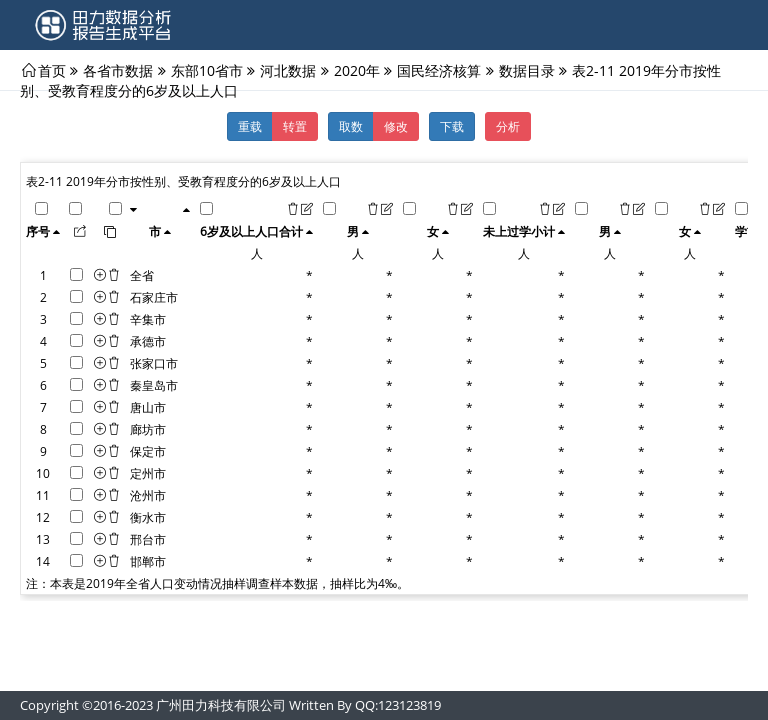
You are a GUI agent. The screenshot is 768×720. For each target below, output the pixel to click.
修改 (396, 126)
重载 (250, 126)
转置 (295, 126)
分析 (508, 126)
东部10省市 (207, 70)
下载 (452, 126)
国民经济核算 (439, 70)
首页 (52, 70)
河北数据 (288, 70)
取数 (351, 126)
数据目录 (527, 70)
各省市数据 (118, 70)
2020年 (357, 70)
